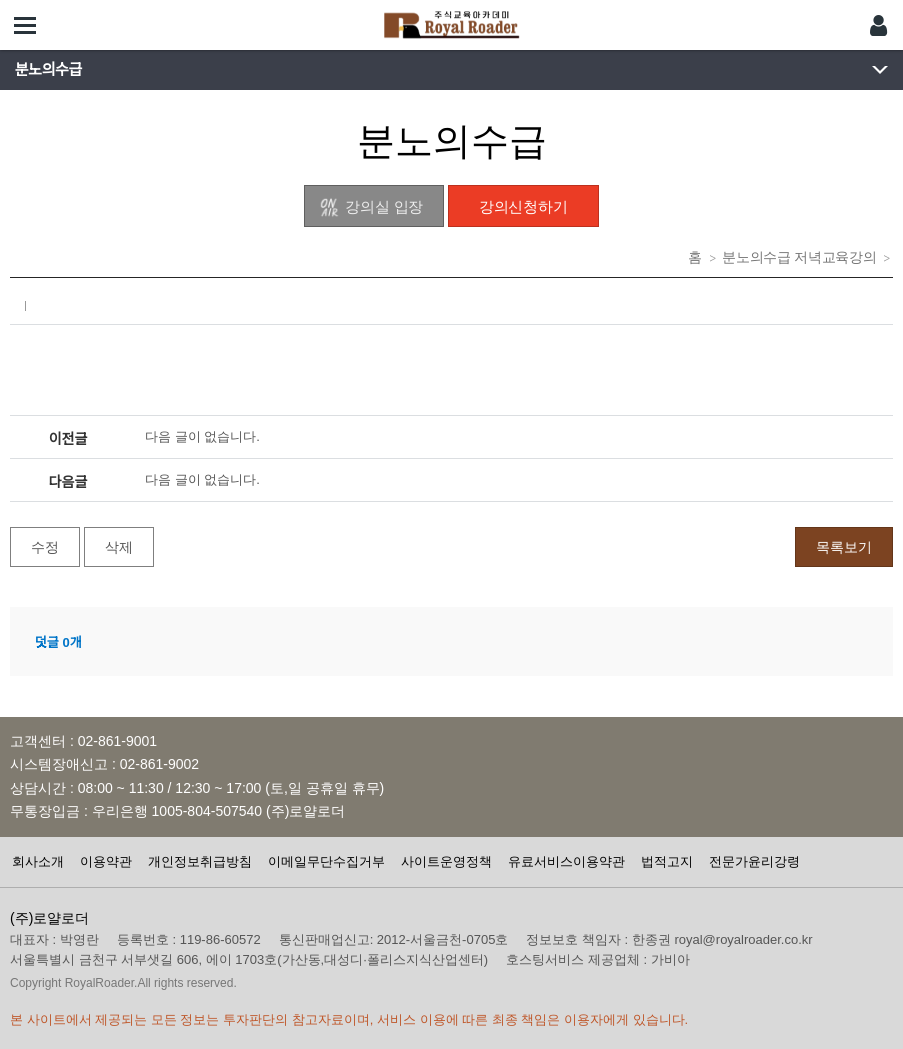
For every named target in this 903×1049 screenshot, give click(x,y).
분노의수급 (48, 69)
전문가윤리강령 (754, 861)
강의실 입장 (370, 207)
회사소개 (38, 861)
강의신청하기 (523, 206)
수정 (45, 547)
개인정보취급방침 (200, 861)
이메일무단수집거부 (326, 861)
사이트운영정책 (446, 861)
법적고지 (667, 861)
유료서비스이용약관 (566, 861)
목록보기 (844, 547)
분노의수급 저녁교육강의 (799, 257)
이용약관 (106, 861)
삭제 (119, 547)
